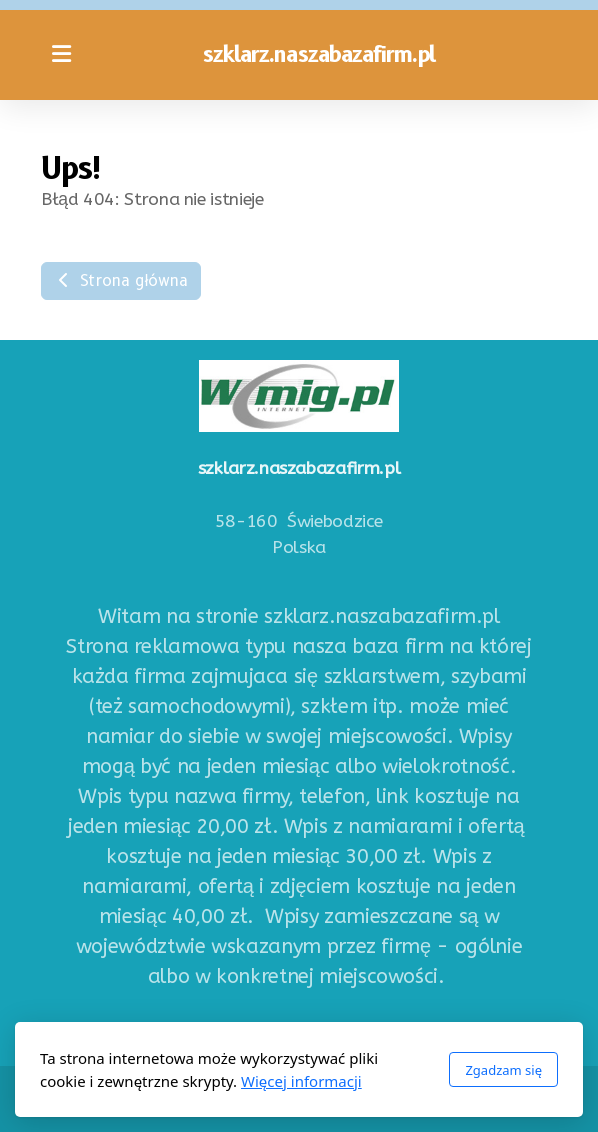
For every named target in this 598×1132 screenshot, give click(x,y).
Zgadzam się (503, 1070)
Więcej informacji (301, 1081)
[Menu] (61, 55)
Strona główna (121, 280)
